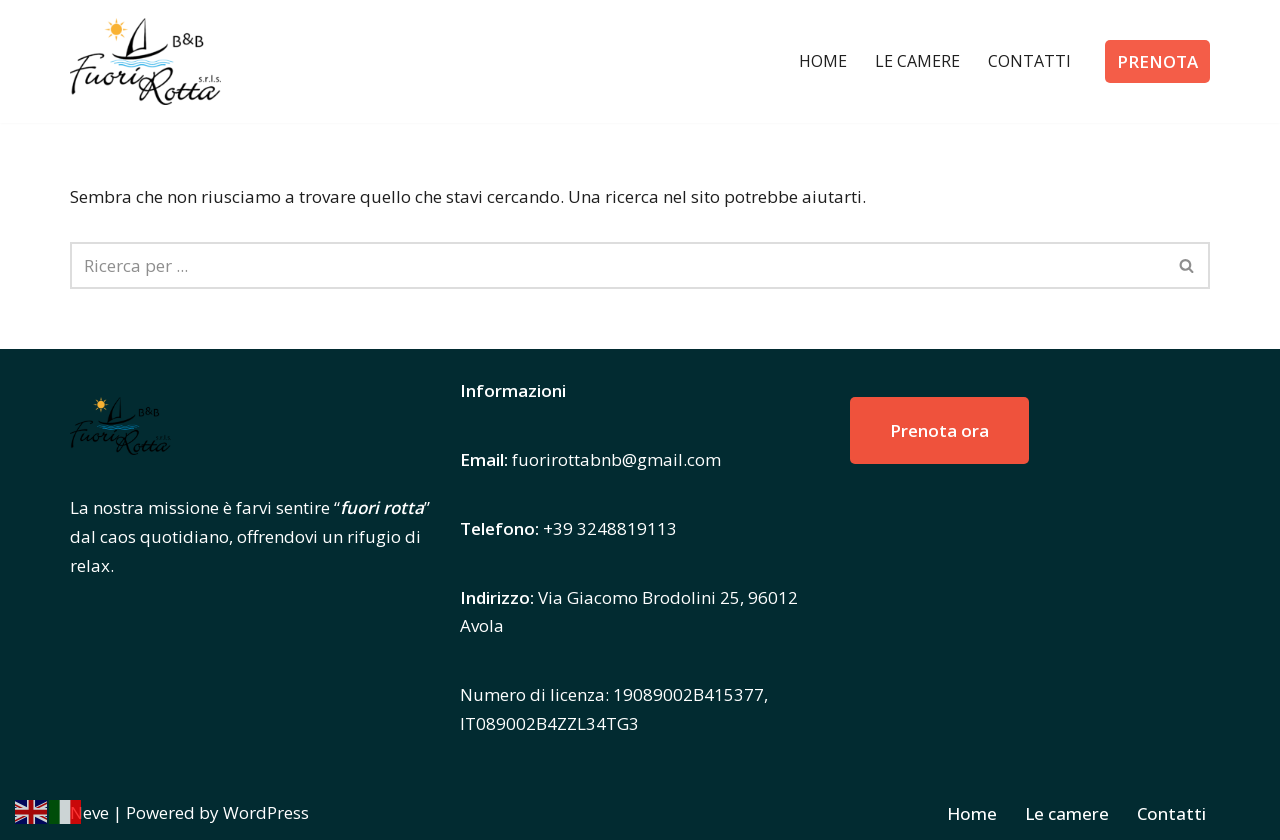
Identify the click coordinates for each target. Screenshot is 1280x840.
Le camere (917, 61)
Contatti (1029, 61)
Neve (89, 812)
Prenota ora (939, 430)
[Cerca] (617, 265)
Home (823, 61)
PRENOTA (1157, 61)
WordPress (266, 812)
